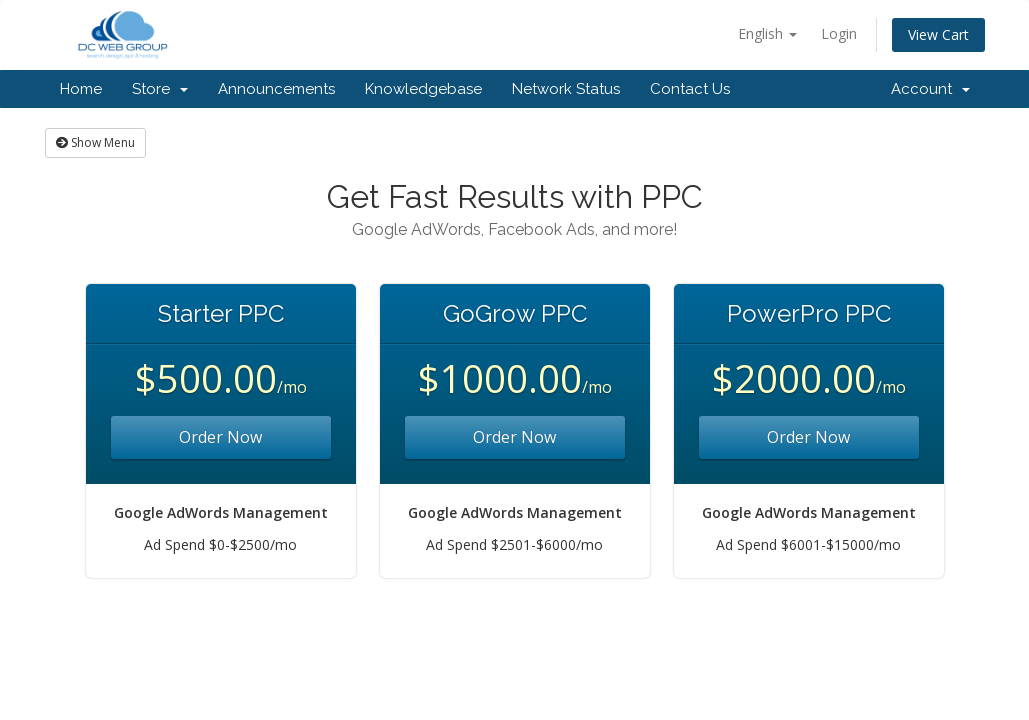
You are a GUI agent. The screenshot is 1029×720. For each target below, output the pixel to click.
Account (930, 89)
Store (160, 89)
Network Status (566, 89)
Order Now (220, 437)
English (767, 33)
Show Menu (95, 142)
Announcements (276, 89)
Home (81, 89)
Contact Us (690, 89)
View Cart (938, 34)
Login (839, 33)
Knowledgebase (423, 89)
